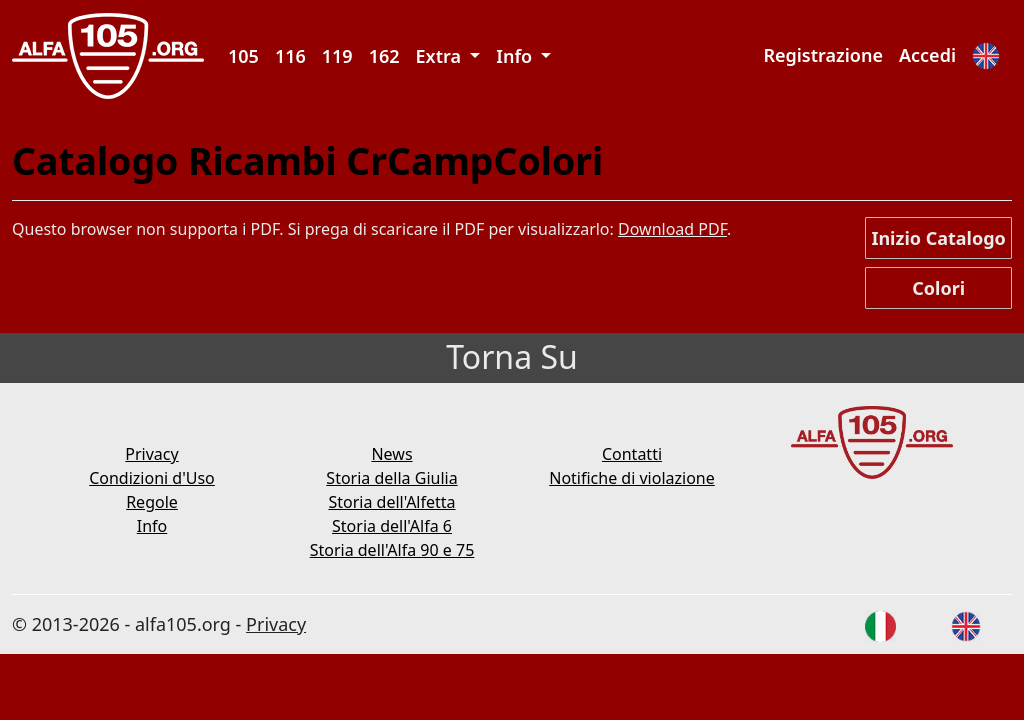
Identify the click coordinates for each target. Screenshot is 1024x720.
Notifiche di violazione (632, 478)
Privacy (151, 454)
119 (337, 56)
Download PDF (672, 229)
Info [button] (516, 56)
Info (152, 526)
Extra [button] (441, 56)
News (391, 454)
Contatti (632, 454)
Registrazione (823, 55)
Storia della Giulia (391, 478)
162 (384, 56)
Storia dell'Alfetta (391, 502)
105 (243, 56)
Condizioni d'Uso (152, 478)
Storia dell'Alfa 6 (392, 526)
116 (290, 56)
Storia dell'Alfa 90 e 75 (392, 550)
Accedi (927, 55)
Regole (152, 502)
